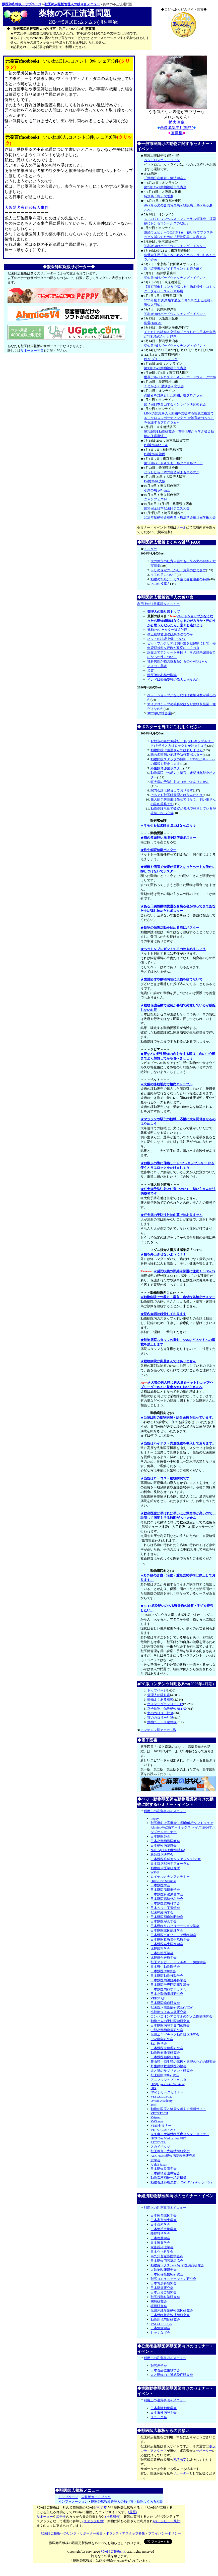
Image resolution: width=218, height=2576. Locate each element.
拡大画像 (177, 122)
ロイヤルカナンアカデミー (170, 1877)
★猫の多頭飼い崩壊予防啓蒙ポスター (168, 837)
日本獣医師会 (160, 1836)
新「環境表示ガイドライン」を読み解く (173, 268)
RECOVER (158, 2142)
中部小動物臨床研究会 (167, 2030)
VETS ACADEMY (163, 2130)
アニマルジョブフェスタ (168, 2080)
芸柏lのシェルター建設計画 (167, 630)
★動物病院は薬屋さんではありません (168, 1361)
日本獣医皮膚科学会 (165, 1903)
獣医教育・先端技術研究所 (170, 2151)
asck (153, 2104)
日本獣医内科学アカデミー (170, 1989)
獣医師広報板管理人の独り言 (112, 2501)
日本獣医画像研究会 (165, 2057)
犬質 (150, 670)
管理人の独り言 (158, 1695)
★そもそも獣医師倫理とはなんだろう (168, 825)
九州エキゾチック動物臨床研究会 (175, 2034)
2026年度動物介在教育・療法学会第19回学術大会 (180, 517)
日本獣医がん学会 (164, 1921)
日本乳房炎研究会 (164, 2283)
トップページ (157, 1690)
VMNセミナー (161, 2125)
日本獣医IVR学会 (163, 1971)
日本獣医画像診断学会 (167, 1917)
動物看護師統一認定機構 (168, 2178)
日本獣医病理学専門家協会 (170, 2025)
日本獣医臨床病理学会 (167, 1930)
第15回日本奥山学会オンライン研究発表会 (175, 404)
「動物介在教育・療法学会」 (165, 178)
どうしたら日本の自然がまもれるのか (171, 472)
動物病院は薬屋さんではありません (177, 750)
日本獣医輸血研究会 (165, 2003)
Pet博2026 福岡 (154, 454)
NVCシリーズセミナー (167, 2092)
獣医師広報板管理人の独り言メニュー (72, 4)
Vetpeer (156, 2117)
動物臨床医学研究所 (165, 1868)
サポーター (204, 2451)
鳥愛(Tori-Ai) (153, 323)
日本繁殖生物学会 (164, 2229)
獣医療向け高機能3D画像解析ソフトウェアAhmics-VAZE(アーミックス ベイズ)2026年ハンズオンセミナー (183, 1827)
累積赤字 (179, 2460)
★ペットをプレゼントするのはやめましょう (173, 949)
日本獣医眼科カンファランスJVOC (176, 1859)
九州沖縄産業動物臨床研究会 (172, 2310)
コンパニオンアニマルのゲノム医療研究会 (181, 2016)
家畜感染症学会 (162, 2247)
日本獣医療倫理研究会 (167, 2048)
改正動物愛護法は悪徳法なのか (170, 634)
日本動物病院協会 (164, 1845)
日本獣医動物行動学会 (167, 1976)
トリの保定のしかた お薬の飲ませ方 (178, 570)
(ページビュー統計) (167, 2521)
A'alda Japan (159, 2164)
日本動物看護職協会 (165, 2173)
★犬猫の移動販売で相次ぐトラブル (166, 1084)
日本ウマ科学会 (162, 2252)
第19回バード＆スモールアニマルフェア (173, 463)
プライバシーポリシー (164, 2533)
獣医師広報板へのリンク (59, 2533)
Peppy (155, 1818)
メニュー (150, 549)
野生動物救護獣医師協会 (168, 2066)
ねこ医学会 (159, 2043)
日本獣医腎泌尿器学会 (167, 1894)
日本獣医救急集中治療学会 (170, 1939)
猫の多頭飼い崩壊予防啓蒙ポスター (177, 755)
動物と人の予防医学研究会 (170, 2021)
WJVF (155, 1872)
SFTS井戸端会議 (159, 713)
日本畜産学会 (160, 2224)
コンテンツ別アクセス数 (158, 1730)
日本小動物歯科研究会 (167, 1994)
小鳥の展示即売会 (157, 490)
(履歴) (132, 2512)
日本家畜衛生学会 (164, 2220)
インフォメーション (73, 2501)
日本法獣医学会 (162, 1953)
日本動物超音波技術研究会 (170, 2315)
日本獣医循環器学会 (165, 1890)
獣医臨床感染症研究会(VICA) (172, 2007)
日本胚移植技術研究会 (167, 2274)
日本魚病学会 (160, 2328)
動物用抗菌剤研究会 (165, 2319)
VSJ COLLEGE (161, 2096)
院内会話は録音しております (172, 790)
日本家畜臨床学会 (164, 2215)
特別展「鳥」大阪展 (158, 196)
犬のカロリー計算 (160, 1713)
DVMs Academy (162, 2100)
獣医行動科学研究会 (165, 2297)
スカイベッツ (160, 2146)
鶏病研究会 (159, 2301)
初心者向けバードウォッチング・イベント (175, 246)
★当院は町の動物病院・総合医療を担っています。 (177, 1417)
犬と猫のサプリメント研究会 (172, 2071)
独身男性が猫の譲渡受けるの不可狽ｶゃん (177, 661)
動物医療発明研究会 (165, 2052)
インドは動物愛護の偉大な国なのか (173, 679)
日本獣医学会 (160, 1885)
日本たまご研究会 (164, 2292)
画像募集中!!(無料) (176, 127)
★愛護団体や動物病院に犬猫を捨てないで (171, 979)
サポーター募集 (32, 350)
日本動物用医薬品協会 (167, 2261)
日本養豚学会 (160, 2238)
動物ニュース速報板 (162, 1722)
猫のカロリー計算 (160, 1717)
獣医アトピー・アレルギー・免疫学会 (178, 1962)
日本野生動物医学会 (165, 1967)
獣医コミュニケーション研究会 (173, 2279)
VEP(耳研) (158, 1998)
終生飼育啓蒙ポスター (167, 768)
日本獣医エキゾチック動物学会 (173, 1935)
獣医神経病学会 (162, 1912)
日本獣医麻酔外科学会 (167, 1899)
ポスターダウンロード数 (165, 1704)
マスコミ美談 (157, 666)
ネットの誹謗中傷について (166, 639)
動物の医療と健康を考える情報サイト (178, 2109)
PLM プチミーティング (161, 359)
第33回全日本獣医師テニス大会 (167, 508)
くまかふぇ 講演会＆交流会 (164, 386)
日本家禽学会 (160, 2242)
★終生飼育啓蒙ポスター (158, 850)
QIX (153, 2088)
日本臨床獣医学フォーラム (170, 1863)
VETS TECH (159, 2113)
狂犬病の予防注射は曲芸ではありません (180, 782)
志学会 (155, 2160)
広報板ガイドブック (96, 2497)
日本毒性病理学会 (164, 2412)
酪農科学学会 (160, 2233)
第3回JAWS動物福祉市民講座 (165, 368)
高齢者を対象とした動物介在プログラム (173, 395)
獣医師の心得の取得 (162, 675)
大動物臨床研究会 (164, 2270)
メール (181, 527)
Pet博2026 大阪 (154, 481)
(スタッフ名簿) (93, 2521)
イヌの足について (164, 575)
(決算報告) (112, 2516)
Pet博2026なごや (156, 445)
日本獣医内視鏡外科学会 (168, 1980)
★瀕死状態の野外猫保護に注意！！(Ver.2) (184, 1271)
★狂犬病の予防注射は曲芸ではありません (171, 1215)
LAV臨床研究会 (162, 2039)
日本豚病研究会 (162, 2288)
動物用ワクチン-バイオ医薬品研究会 (177, 2265)
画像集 (177, 133)
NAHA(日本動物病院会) (168, 1850)
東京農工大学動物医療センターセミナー (180, 2134)
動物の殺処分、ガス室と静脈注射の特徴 (180, 579)
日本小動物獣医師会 (165, 1841)
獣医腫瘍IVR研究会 (165, 2075)
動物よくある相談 (160, 1699)
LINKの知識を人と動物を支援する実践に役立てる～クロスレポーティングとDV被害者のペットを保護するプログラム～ (179, 417)
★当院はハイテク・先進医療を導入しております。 (177, 1443)
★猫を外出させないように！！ (163, 1254)
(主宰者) (101, 2507)
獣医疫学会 (159, 2366)
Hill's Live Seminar (163, 1881)
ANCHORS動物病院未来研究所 (173, 2156)
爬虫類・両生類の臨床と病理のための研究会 (183, 2062)
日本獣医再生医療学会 (167, 1944)
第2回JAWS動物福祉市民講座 (165, 187)
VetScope (157, 2121)
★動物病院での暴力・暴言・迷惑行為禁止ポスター (177, 1297)
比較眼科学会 (160, 1948)
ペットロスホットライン (162, 160)
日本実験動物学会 (164, 2408)
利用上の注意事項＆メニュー (158, 604)
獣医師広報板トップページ (21, 4)
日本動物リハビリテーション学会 (175, 1926)
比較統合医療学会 (164, 1957)
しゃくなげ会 (160, 2332)
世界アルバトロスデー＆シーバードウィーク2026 (180, 377)
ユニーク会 (159, 2417)
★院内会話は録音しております (163, 1314)
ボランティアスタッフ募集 (125, 2533)
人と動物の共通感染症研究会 (172, 2375)
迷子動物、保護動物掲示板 (166, 1708)
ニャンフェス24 (155, 499)
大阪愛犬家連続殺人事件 (27, 207)
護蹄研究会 (159, 2306)
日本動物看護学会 (164, 2169)
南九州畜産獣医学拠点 (167, 2256)
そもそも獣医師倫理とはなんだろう (177, 795)
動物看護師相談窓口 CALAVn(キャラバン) (181, 2182)
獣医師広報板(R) (112, 2551)
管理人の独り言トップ (163, 612)
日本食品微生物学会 (165, 2370)
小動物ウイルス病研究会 (168, 2012)
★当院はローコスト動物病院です (164, 1478)
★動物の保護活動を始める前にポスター (169, 927)
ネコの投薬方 (160, 584)
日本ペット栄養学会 (165, 1908)
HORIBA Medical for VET (168, 2138)
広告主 (61, 2516)
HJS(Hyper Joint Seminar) (168, 2084)
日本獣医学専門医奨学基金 (170, 1985)
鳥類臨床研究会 (162, 1854)
